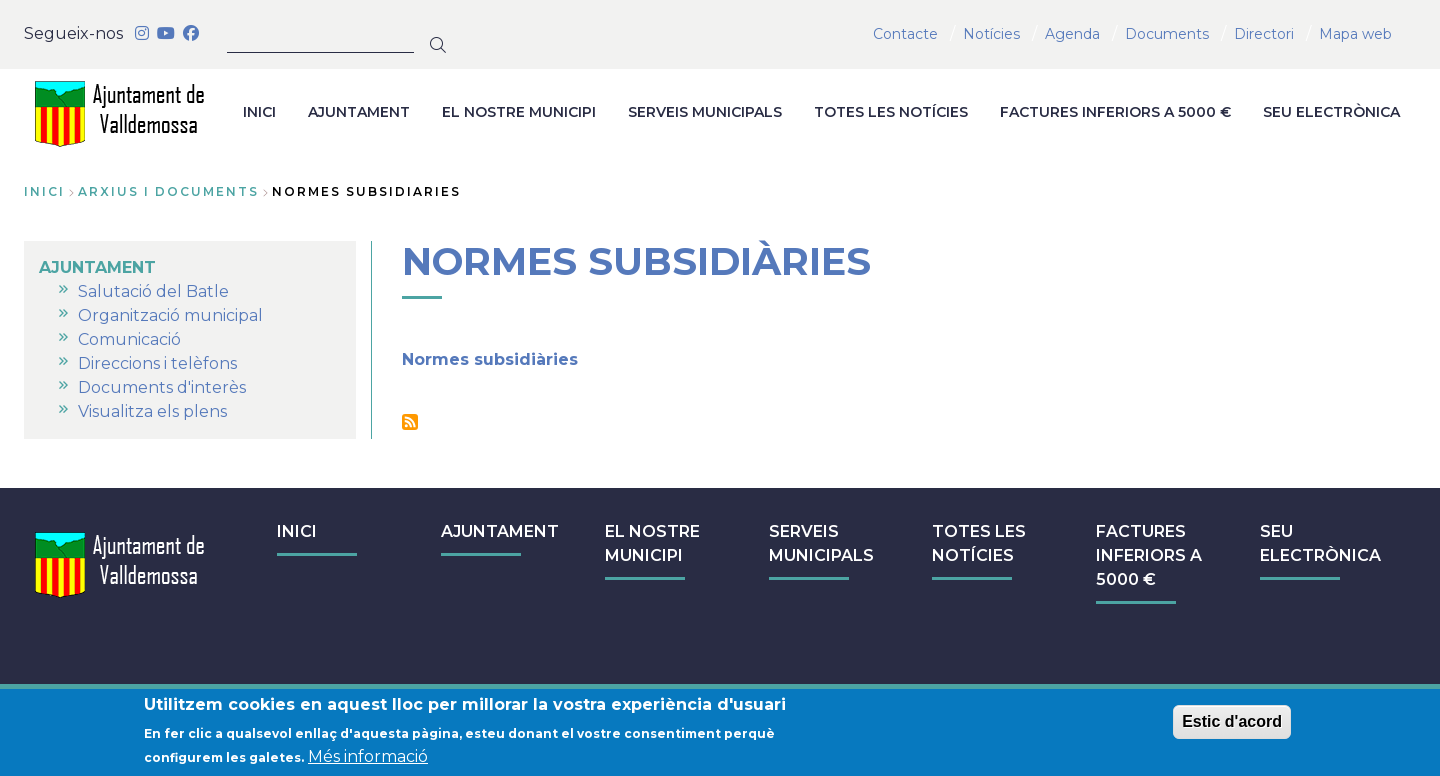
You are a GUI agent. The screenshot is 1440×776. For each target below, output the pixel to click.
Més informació (368, 759)
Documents (1167, 34)
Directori (1264, 34)
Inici (44, 191)
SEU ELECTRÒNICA (1320, 543)
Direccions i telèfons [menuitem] (157, 363)
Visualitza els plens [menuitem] (152, 411)
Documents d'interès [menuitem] (162, 387)
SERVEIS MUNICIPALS (821, 543)
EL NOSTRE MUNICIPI (652, 543)
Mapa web (1355, 34)
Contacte (905, 34)
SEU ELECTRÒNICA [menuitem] (1331, 112)
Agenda (1072, 34)
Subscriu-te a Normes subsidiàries (410, 422)
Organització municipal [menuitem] (170, 315)
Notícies (991, 34)
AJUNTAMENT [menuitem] (359, 112)
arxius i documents (168, 191)
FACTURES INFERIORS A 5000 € (1149, 555)
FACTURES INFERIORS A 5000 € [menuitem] (1115, 112)
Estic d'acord (1232, 724)
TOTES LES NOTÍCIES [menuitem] (891, 112)
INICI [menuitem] (259, 112)
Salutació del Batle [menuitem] (153, 291)
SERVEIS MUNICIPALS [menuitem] (705, 112)
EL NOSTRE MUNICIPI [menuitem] (519, 112)
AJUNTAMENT (500, 531)
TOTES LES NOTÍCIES (979, 543)
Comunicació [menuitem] (129, 339)
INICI (297, 531)
